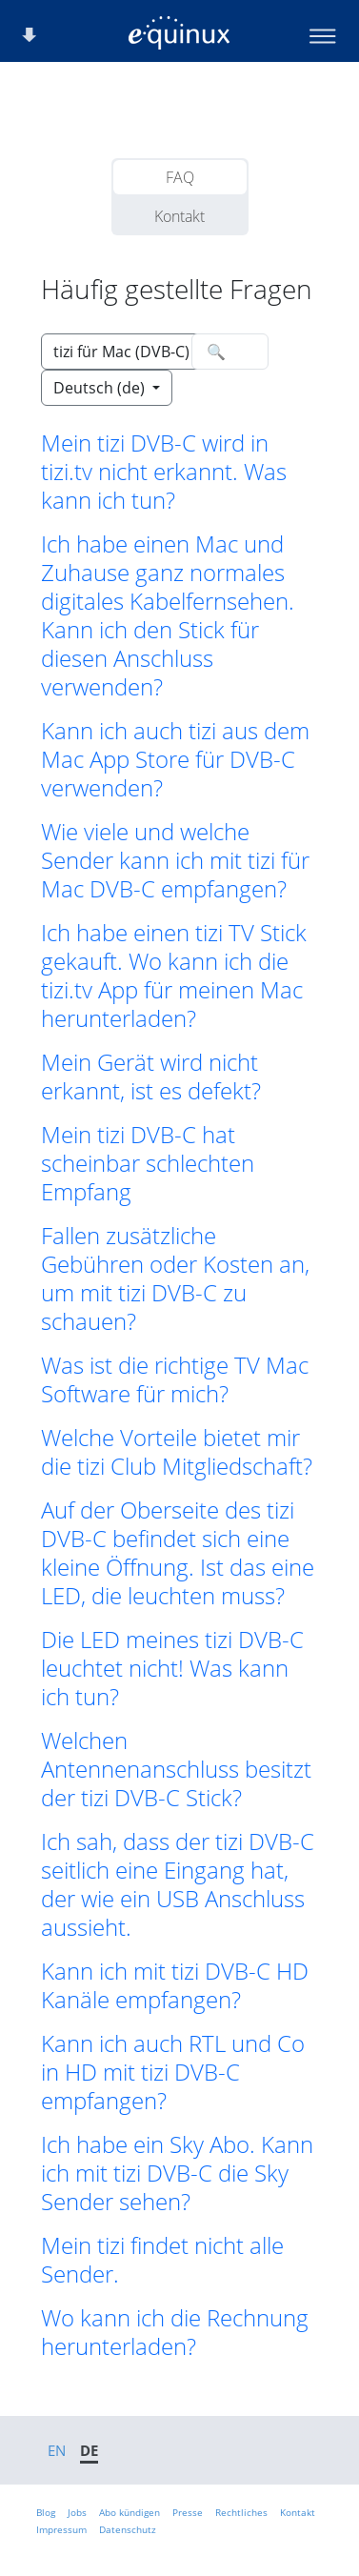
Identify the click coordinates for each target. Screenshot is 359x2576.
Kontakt (179, 216)
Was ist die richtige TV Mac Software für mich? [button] (175, 1379)
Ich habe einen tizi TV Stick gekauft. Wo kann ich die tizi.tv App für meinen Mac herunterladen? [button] (174, 975)
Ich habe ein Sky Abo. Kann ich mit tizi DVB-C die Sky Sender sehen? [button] (177, 2173)
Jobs (77, 2512)
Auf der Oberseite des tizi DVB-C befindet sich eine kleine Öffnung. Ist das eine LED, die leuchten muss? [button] (177, 1553)
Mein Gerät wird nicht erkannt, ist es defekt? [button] (151, 1076)
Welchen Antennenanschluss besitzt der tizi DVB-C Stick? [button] (176, 1769)
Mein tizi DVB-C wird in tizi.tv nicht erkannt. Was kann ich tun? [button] (164, 471)
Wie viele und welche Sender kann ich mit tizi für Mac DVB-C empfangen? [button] (175, 860)
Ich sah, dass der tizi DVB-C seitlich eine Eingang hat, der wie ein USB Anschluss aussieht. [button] (177, 1884)
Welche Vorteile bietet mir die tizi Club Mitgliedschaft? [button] (176, 1451)
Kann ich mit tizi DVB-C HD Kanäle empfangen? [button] (175, 1985)
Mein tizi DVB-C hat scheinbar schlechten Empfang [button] (147, 1163)
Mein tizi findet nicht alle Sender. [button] (162, 2259)
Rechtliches (241, 2512)
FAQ (180, 177)
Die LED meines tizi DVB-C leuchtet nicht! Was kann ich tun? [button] (172, 1668)
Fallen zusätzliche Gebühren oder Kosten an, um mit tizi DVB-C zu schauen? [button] (175, 1278)
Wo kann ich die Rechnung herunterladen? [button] (175, 2332)
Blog (45, 2512)
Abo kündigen (129, 2512)
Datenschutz (127, 2529)
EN (57, 2450)
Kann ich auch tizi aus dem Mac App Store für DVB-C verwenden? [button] (175, 759)
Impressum (61, 2529)
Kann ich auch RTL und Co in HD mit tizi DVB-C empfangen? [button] (173, 2072)
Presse (187, 2512)
